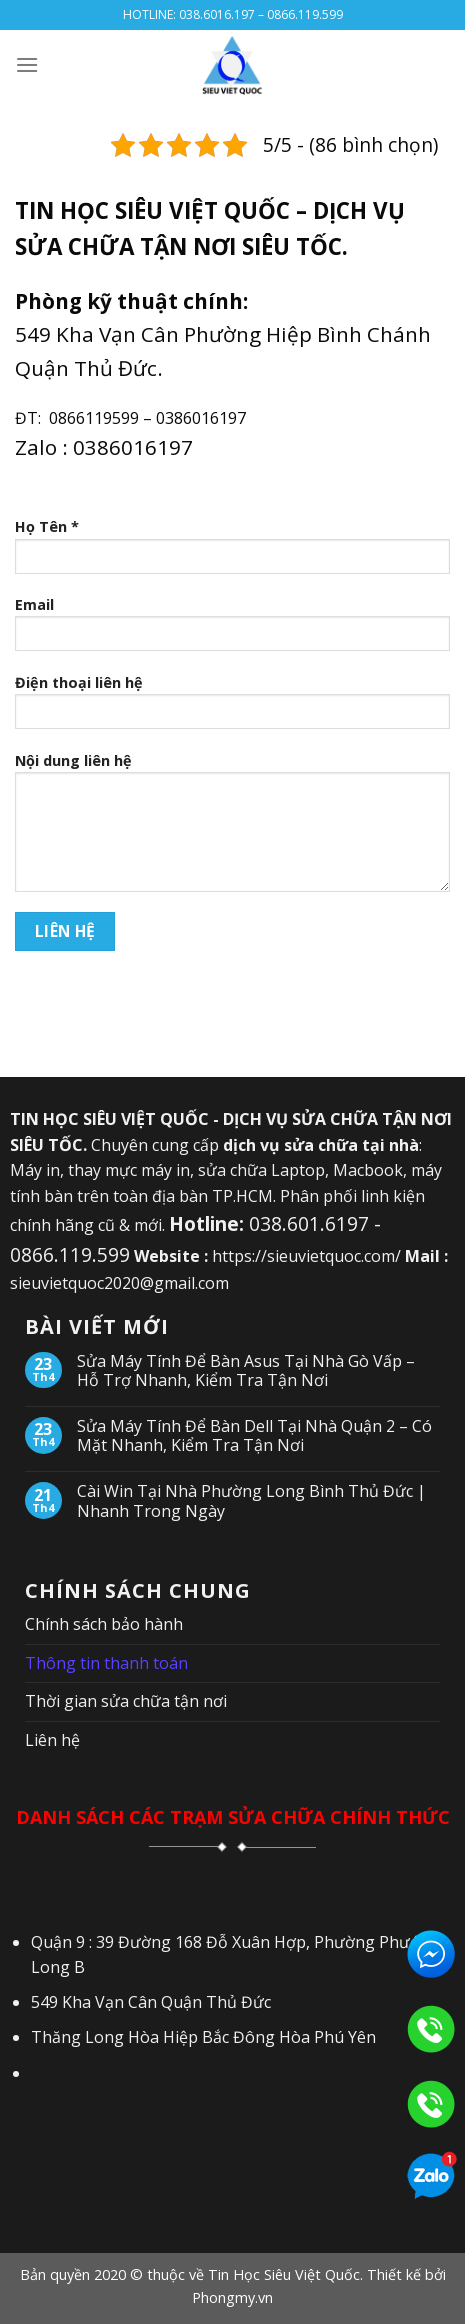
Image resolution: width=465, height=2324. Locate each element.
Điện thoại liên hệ (232, 708)
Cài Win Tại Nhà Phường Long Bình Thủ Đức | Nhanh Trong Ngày (251, 1501)
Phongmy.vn (232, 2297)
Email (232, 630)
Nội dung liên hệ (232, 828)
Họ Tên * (232, 552)
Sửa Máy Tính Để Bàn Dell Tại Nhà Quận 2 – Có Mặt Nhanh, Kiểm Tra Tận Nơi (254, 1436)
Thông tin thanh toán (106, 1663)
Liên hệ (52, 1740)
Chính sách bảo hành (104, 1624)
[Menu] (27, 64)
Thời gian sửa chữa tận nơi (126, 1701)
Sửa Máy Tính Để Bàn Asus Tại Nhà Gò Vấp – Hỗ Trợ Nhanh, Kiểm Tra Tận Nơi (246, 1371)
